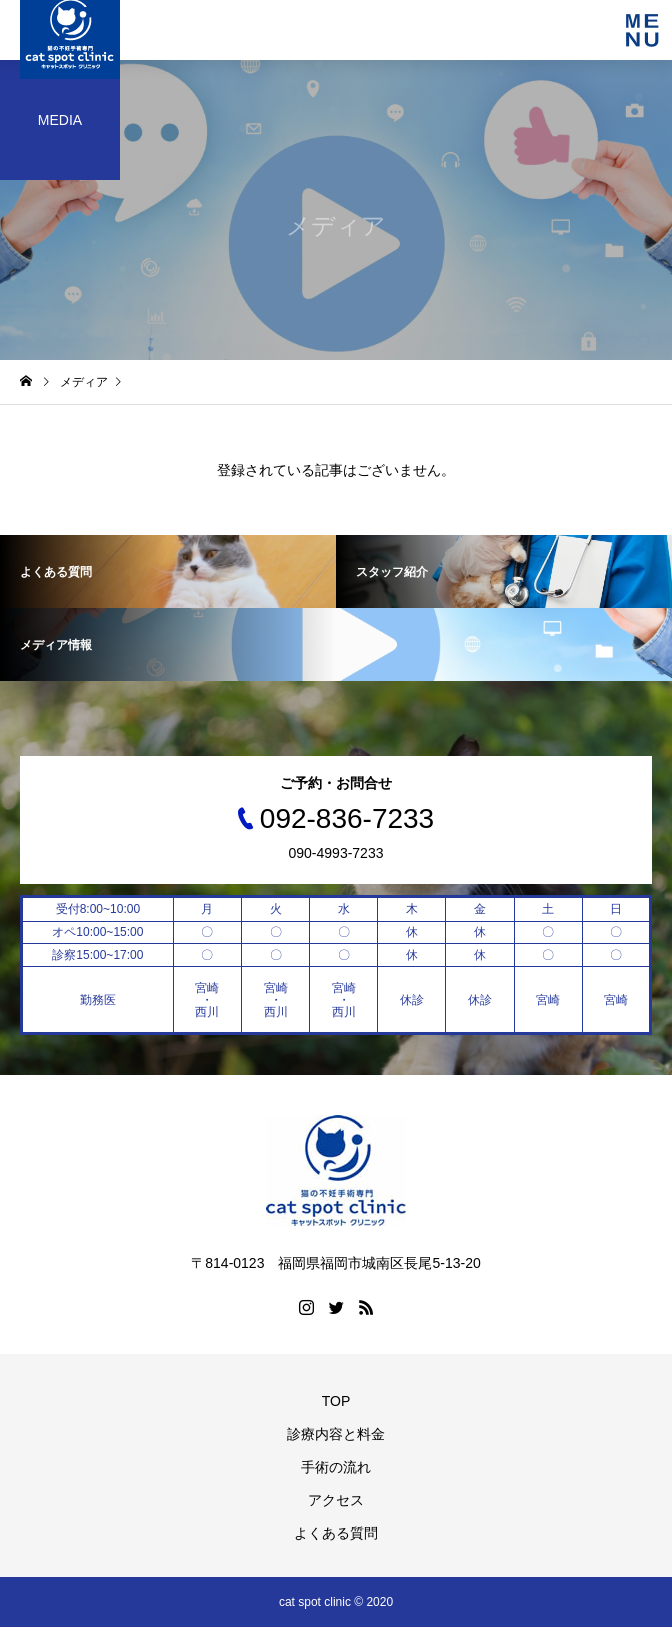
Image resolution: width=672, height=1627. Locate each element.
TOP (336, 1401)
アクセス (336, 1500)
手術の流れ (336, 1467)
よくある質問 (336, 1533)
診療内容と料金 (336, 1434)
